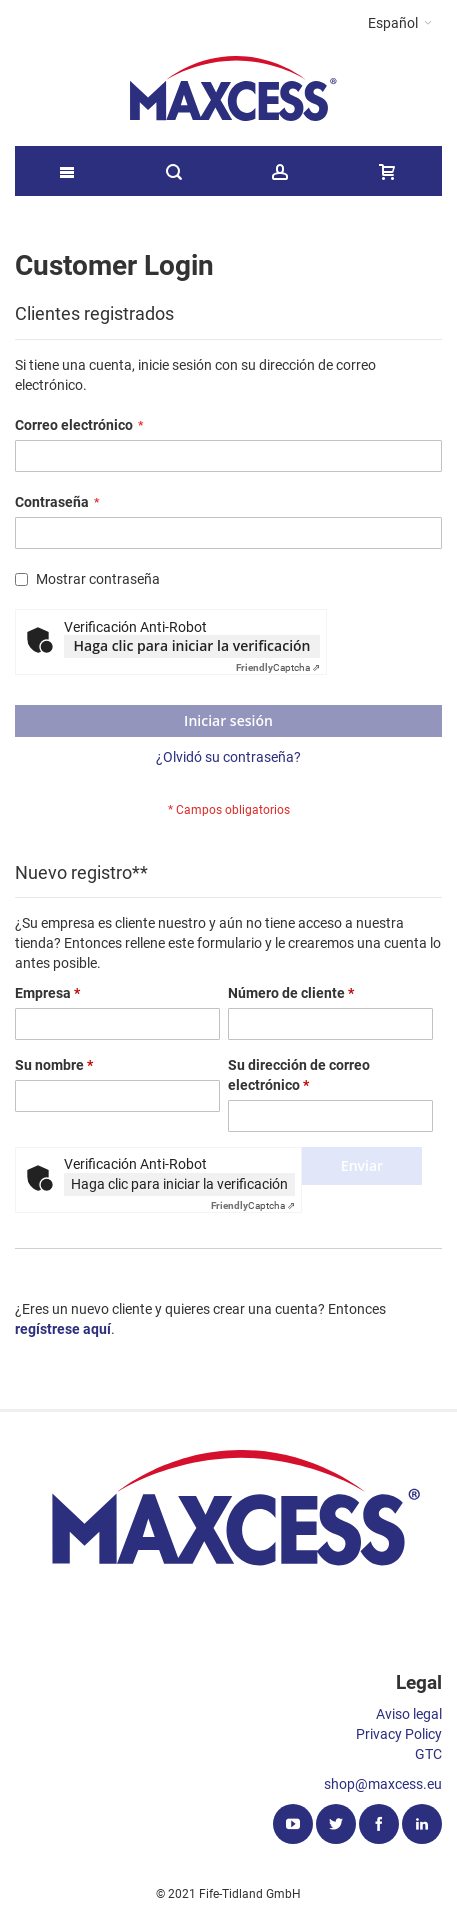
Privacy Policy (399, 1734)
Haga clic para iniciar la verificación (192, 645)
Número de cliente (291, 993)
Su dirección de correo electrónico (299, 1075)
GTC (428, 1754)
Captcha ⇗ (278, 667)
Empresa (47, 993)
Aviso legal (409, 1714)
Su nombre (54, 1065)
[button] (400, 23)
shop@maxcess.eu (383, 1784)
